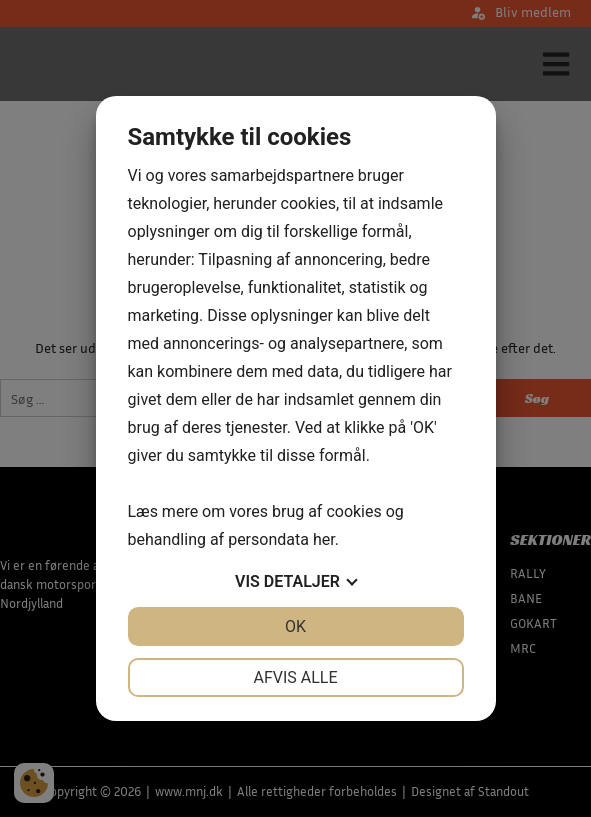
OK (295, 626)
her (324, 539)
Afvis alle (295, 677)
